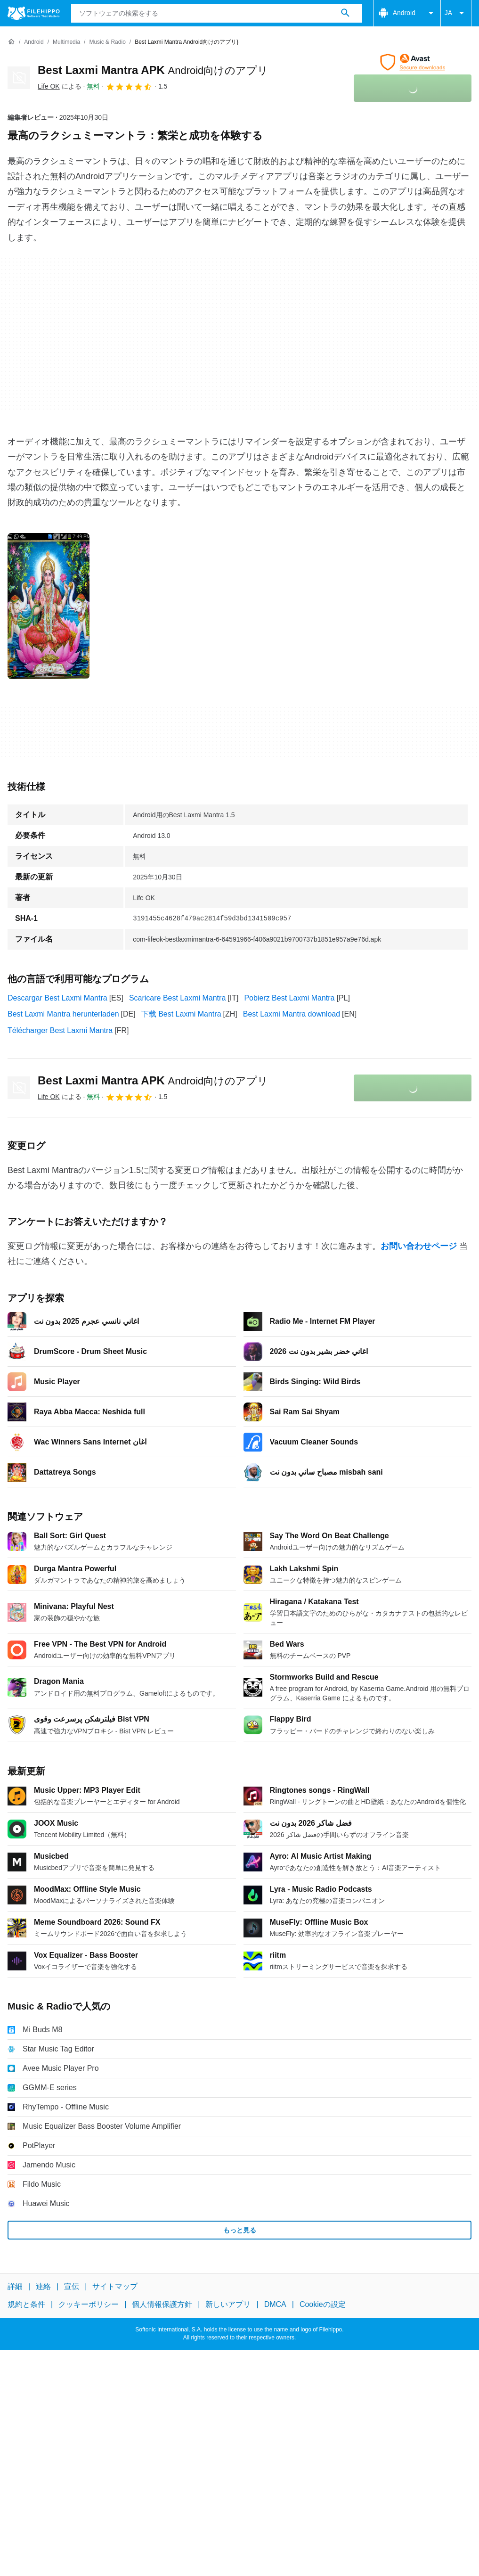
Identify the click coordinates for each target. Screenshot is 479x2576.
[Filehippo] (34, 13)
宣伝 (71, 2286)
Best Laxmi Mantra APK (153, 70)
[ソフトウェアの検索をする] (345, 13)
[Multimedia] (66, 42)
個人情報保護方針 (162, 2305)
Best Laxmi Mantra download (291, 1014)
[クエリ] (216, 13)
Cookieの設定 (323, 2305)
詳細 (15, 2286)
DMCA (275, 2305)
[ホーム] (11, 42)
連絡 (43, 2286)
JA (456, 13)
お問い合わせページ (419, 1246)
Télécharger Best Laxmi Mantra (60, 1030)
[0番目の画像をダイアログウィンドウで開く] (48, 606)
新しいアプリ (228, 2305)
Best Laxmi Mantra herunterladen (63, 1014)
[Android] (33, 42)
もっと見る (239, 2230)
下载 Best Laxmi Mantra (181, 1014)
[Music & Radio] (107, 42)
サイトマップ (115, 2286)
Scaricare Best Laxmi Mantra (177, 998)
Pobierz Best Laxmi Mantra (289, 998)
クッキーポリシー (88, 2305)
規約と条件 (26, 2305)
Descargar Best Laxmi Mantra (57, 998)
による (59, 86)
